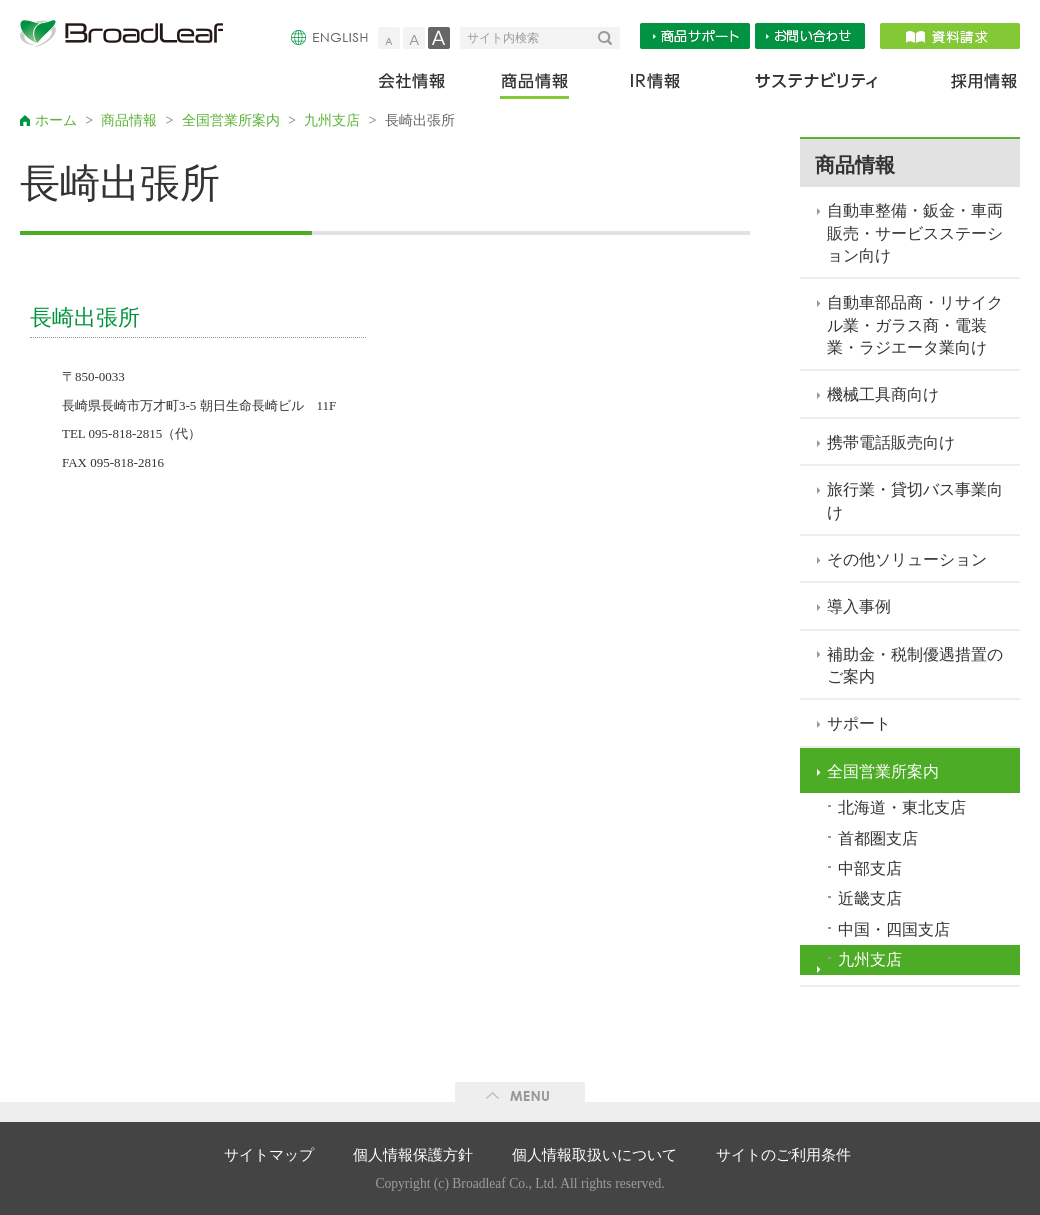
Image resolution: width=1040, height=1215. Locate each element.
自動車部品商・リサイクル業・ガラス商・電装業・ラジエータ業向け (915, 325)
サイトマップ (269, 1155)
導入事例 (859, 606)
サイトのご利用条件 (783, 1155)
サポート (859, 723)
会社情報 (425, 85)
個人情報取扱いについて (594, 1155)
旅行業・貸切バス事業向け (915, 500)
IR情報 (654, 85)
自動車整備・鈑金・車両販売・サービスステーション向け (915, 233)
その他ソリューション (907, 559)
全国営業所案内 (231, 120)
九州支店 (332, 120)
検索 (609, 38)
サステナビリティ (816, 85)
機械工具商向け (883, 394)
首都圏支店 (878, 838)
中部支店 (870, 868)
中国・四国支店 (894, 929)
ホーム (56, 120)
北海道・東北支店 (902, 807)
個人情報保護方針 (413, 1155)
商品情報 (536, 85)
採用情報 (972, 85)
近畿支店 (870, 898)
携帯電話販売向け (891, 442)
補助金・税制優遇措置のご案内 (915, 665)
